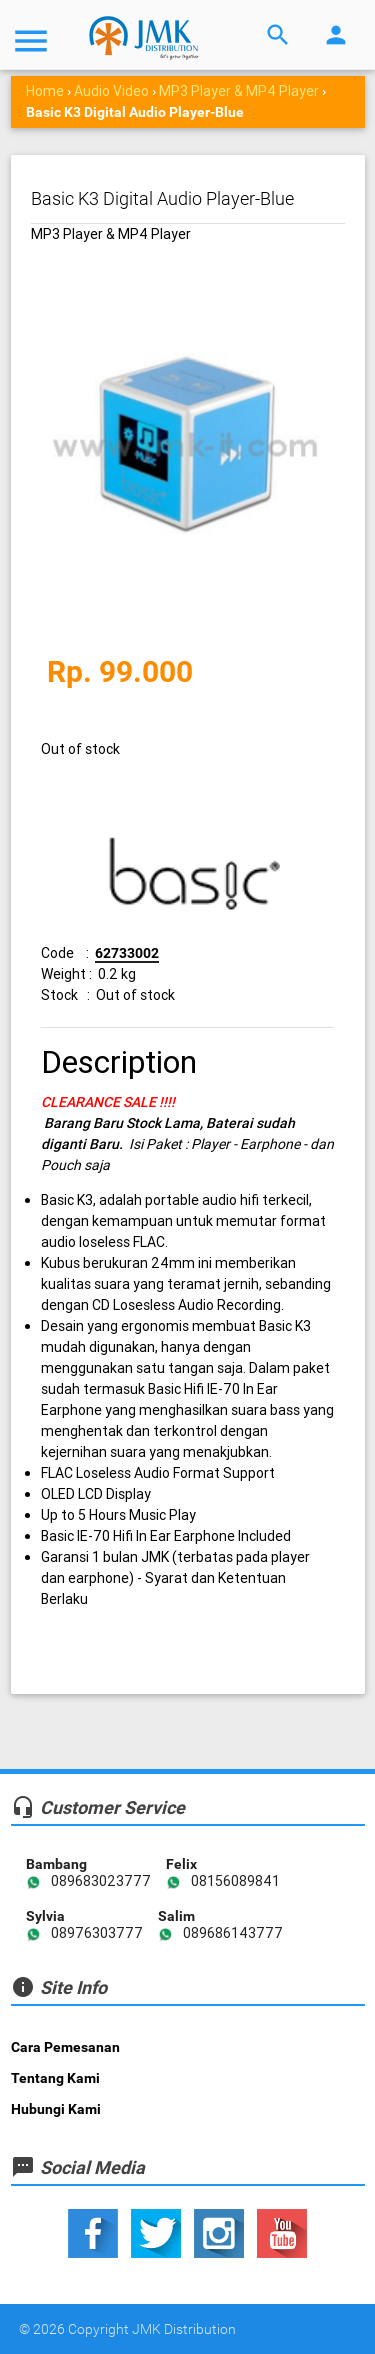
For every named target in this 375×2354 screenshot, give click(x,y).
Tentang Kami (55, 2078)
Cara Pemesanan (65, 2047)
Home (45, 91)
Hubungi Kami (56, 2109)
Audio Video (111, 91)
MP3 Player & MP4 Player (239, 91)
